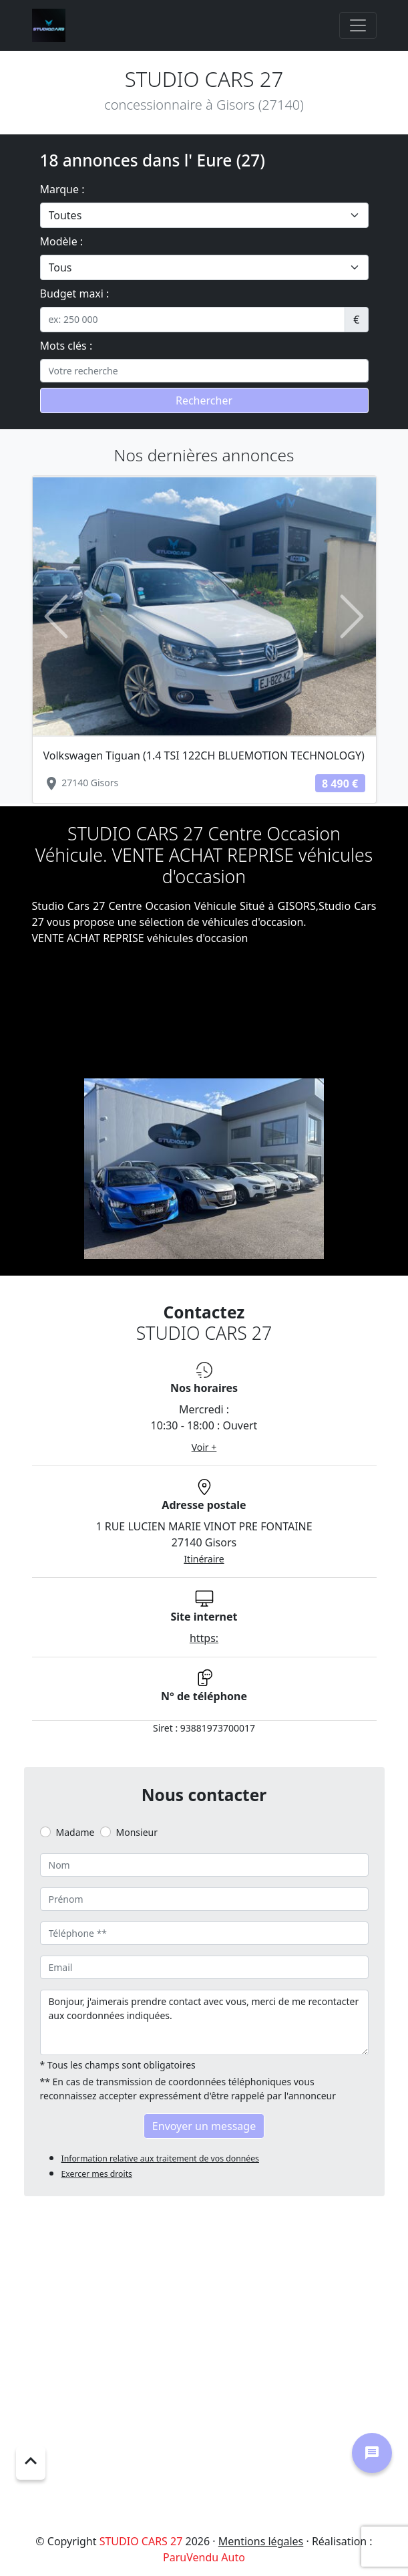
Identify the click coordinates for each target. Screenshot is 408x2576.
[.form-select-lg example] (204, 215)
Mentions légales (261, 2541)
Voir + (204, 1447)
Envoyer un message (204, 2126)
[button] (56, 616)
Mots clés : (66, 345)
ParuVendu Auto (204, 2557)
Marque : (62, 189)
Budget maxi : (75, 293)
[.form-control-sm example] (193, 319)
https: (204, 1638)
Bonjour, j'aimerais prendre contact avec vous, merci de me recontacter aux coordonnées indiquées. (204, 2022)
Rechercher (204, 400)
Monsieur (137, 1832)
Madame (75, 1832)
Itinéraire (204, 1558)
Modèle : (61, 241)
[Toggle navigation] (358, 25)
